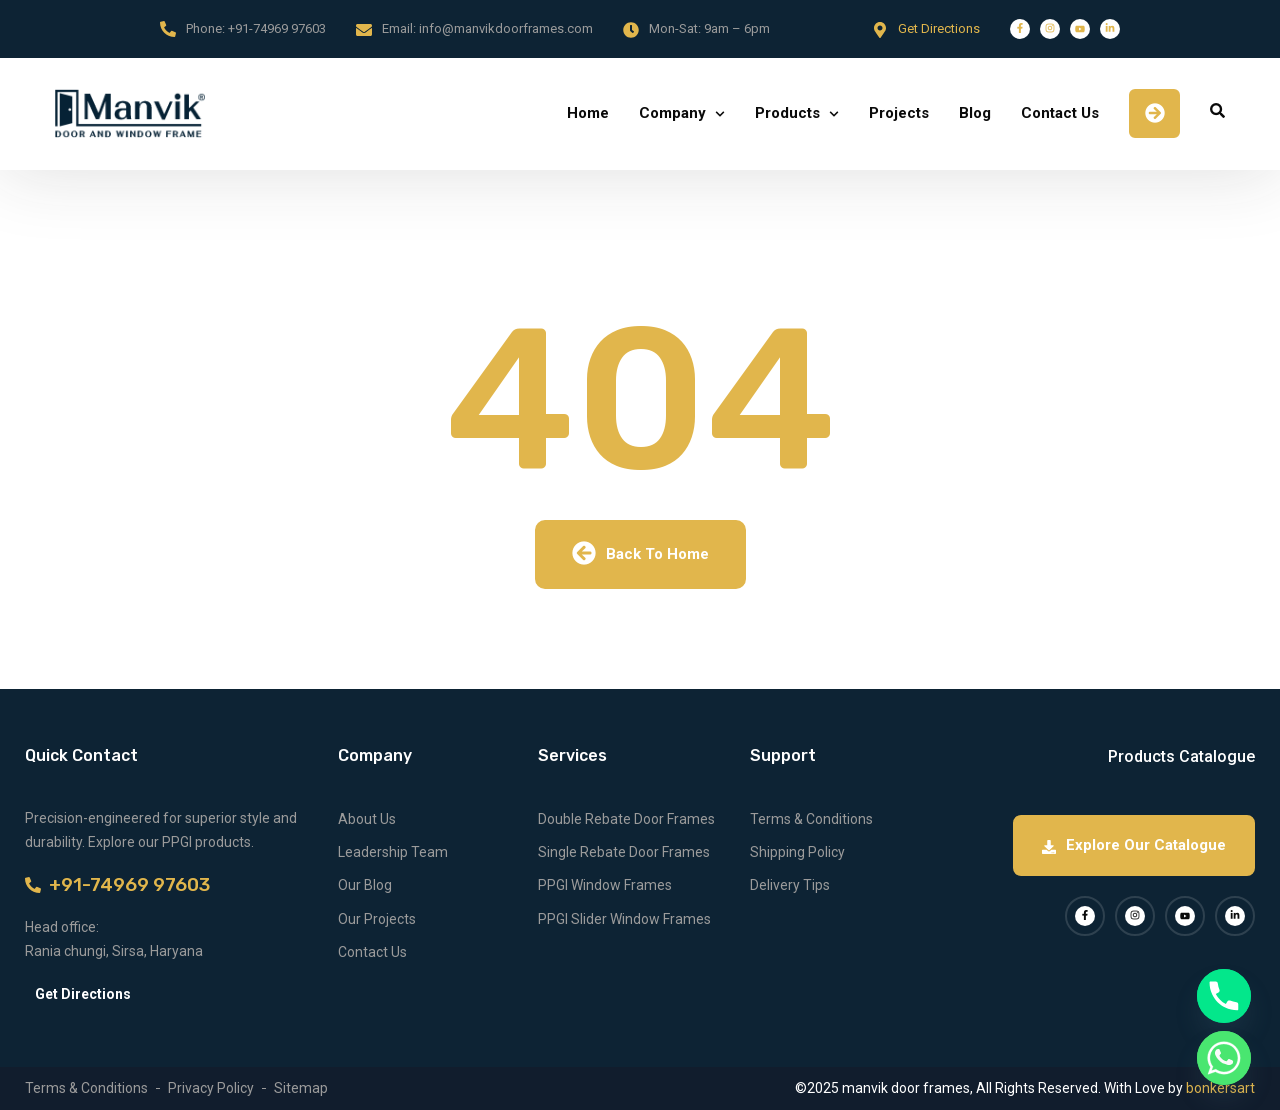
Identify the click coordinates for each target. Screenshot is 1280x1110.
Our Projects (377, 919)
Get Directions (939, 28)
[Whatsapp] (1224, 1058)
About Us (367, 819)
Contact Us (1060, 113)
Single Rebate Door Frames (624, 852)
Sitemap (301, 1088)
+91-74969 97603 (277, 28)
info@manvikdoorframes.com (506, 28)
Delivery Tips (790, 885)
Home (588, 113)
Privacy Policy (211, 1088)
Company (672, 113)
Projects (899, 113)
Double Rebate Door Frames (626, 819)
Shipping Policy (797, 852)
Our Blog (365, 885)
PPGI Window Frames (605, 885)
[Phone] (1224, 996)
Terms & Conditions (811, 819)
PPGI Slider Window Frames (624, 919)
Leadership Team (393, 852)
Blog (975, 113)
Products (787, 113)
